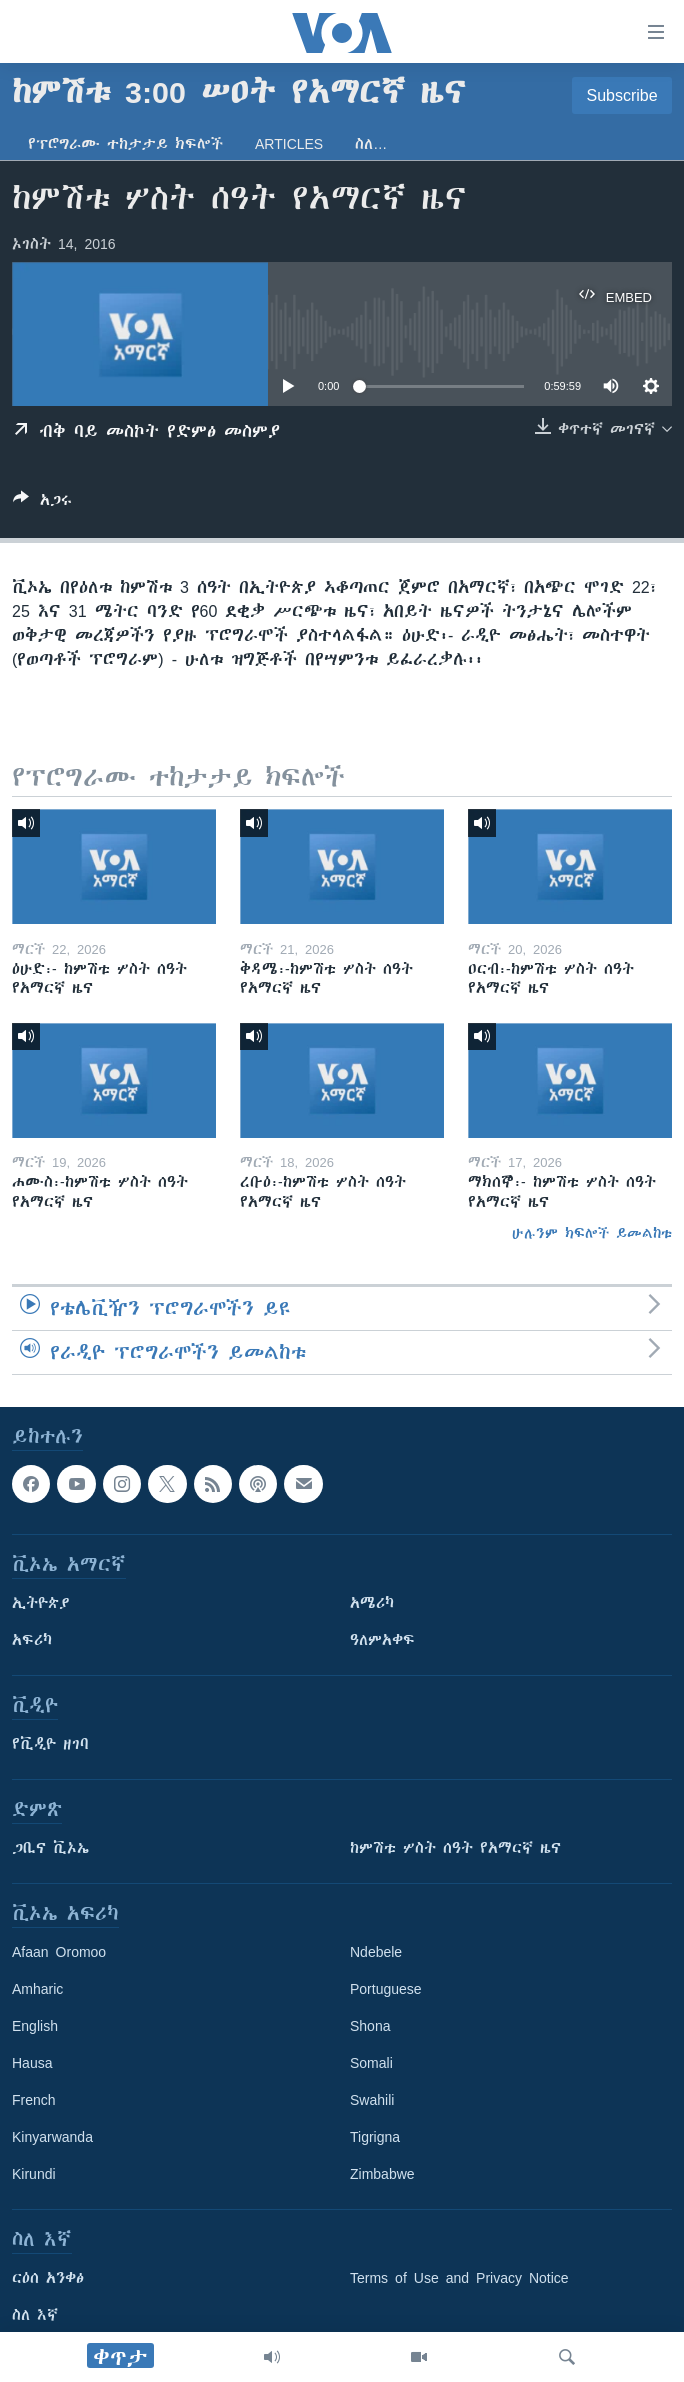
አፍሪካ (32, 1640)
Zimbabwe (382, 2174)
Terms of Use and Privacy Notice (459, 2278)
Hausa (32, 2063)
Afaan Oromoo (59, 1952)
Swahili (372, 2100)
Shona (370, 2026)
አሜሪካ (372, 1603)
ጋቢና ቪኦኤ (50, 1848)
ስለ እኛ (35, 2315)
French (34, 2100)
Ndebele (376, 1952)
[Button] (42, 503)
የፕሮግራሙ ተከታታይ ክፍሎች (125, 144)
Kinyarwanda (52, 2137)
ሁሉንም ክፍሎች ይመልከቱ (592, 1233)
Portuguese (386, 1989)
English (35, 2026)
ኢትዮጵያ (41, 1603)
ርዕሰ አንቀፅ (48, 2278)
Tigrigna (375, 2137)
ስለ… (371, 144)
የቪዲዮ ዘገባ (50, 1744)
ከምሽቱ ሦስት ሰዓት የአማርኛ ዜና (455, 1848)
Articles (289, 144)
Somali (371, 2063)
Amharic (37, 1989)
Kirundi (34, 2174)
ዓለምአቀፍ (382, 1640)
